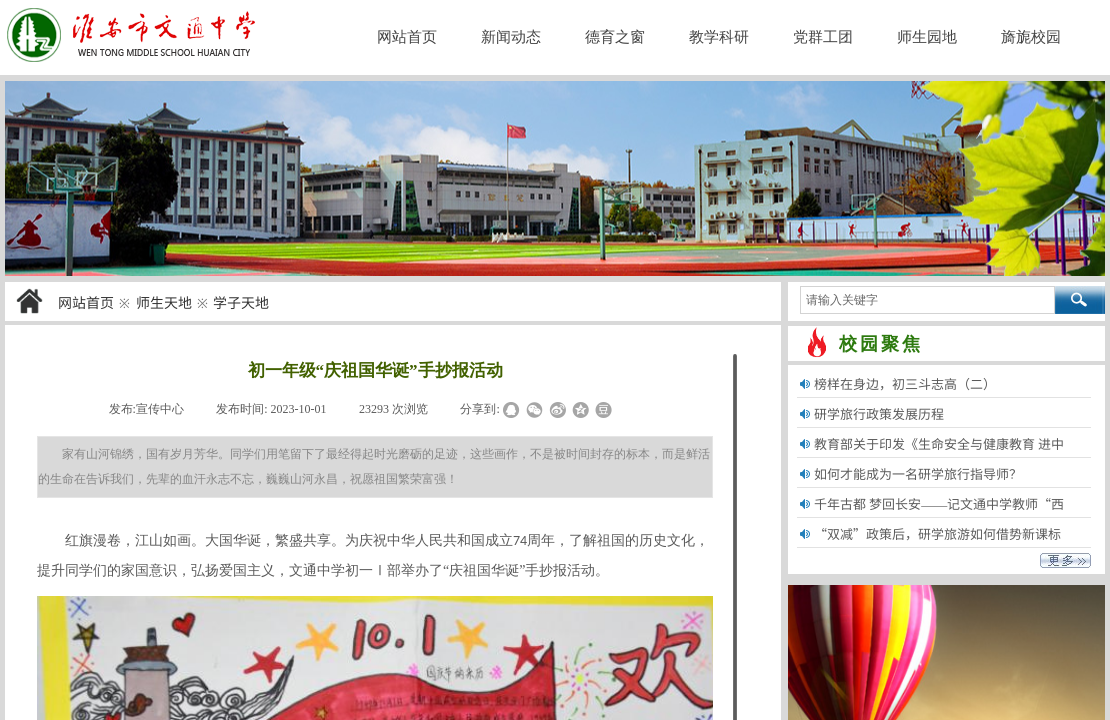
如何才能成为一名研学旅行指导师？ (918, 473)
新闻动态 (511, 37)
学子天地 (241, 302)
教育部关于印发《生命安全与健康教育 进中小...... (939, 456)
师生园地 (927, 37)
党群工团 (823, 37)
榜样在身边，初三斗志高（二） (905, 383)
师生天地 (164, 302)
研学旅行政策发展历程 (879, 413)
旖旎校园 (1031, 37)
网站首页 (86, 302)
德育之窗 (615, 37)
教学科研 (719, 37)
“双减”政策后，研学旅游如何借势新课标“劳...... (937, 546)
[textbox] (927, 300)
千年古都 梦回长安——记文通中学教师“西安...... (939, 516)
